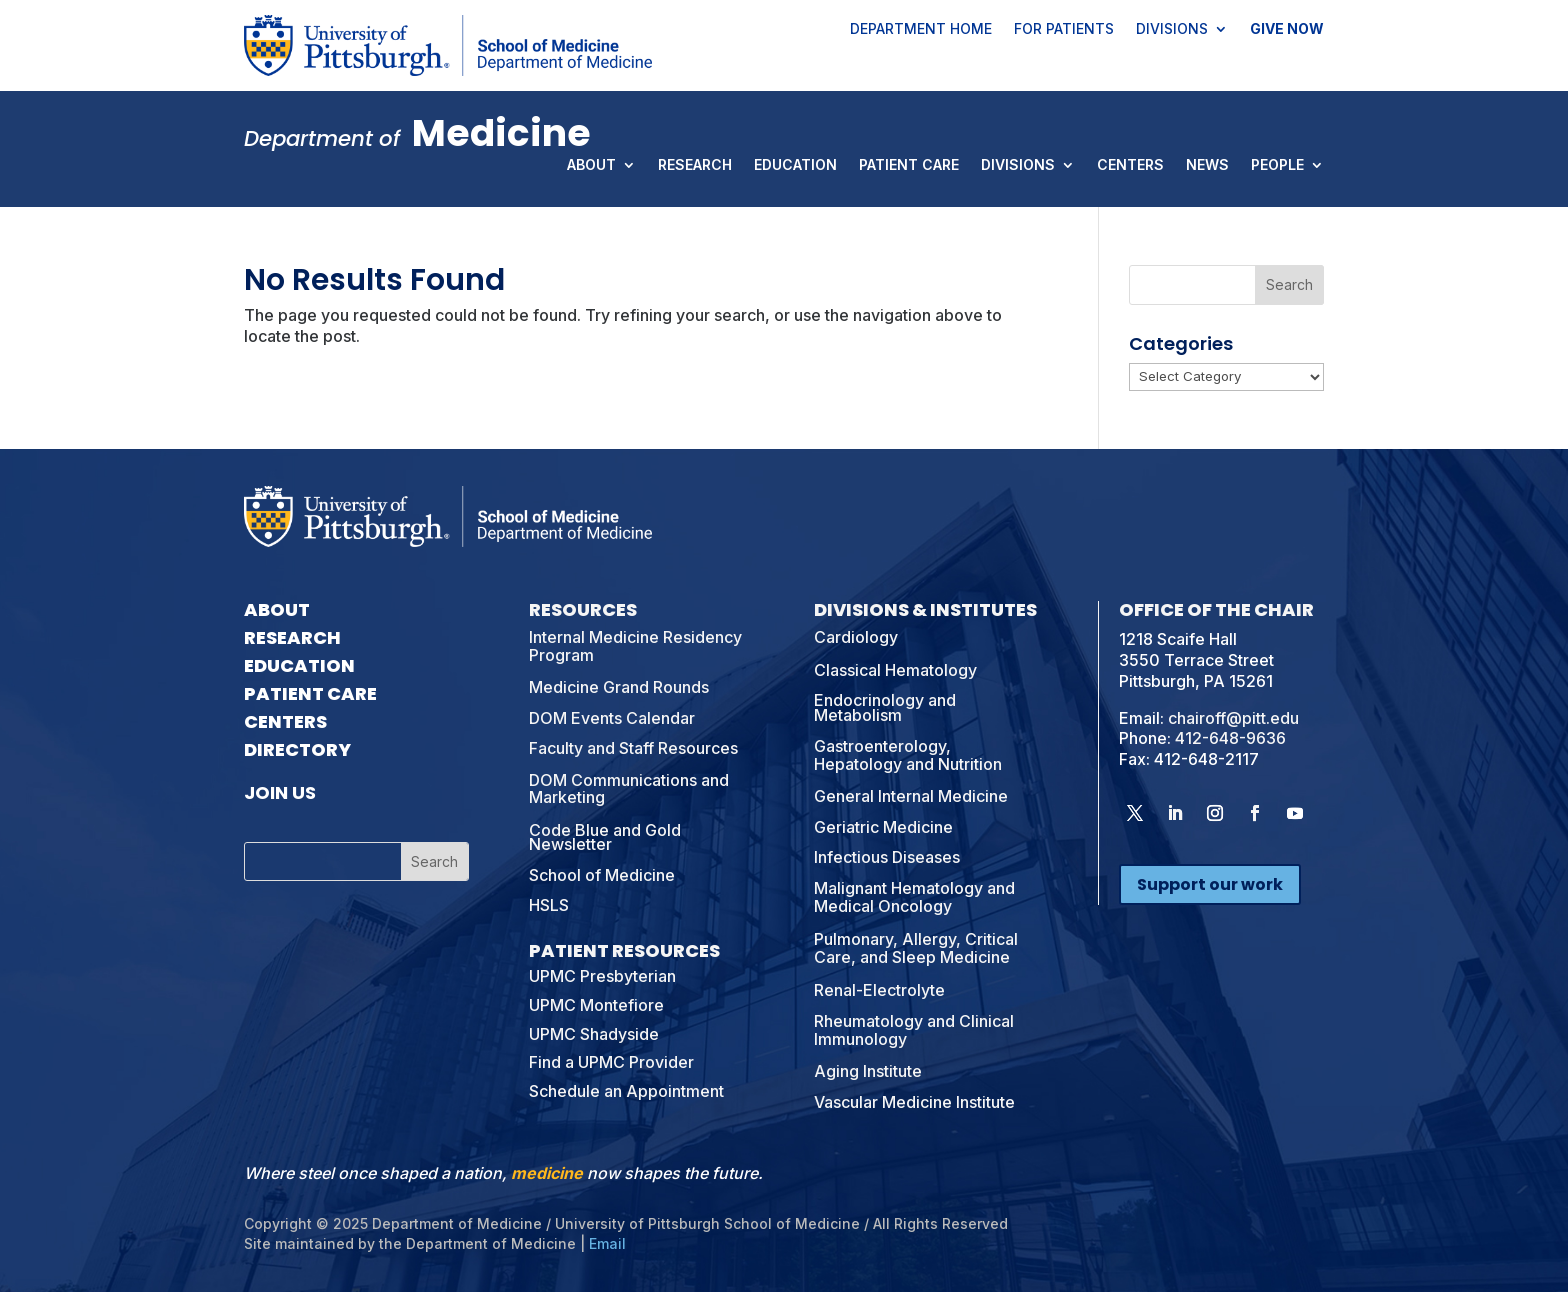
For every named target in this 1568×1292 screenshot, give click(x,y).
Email (607, 1243)
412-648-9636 (1230, 738)
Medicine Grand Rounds (619, 687)
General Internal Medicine (911, 796)
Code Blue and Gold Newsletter (605, 837)
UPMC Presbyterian (602, 976)
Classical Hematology (895, 670)
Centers (1130, 166)
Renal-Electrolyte (879, 990)
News (1207, 166)
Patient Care (909, 166)
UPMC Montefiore (596, 1005)
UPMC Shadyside (594, 1034)
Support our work (1210, 884)
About (591, 166)
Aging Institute (868, 1071)
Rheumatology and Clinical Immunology (914, 1030)
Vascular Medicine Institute (914, 1102)
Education (795, 166)
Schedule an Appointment (626, 1091)
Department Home (921, 30)
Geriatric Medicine (883, 827)
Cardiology (856, 637)
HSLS (549, 905)
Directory (297, 749)
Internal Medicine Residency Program (635, 646)
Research (695, 166)
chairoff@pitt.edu (1233, 718)
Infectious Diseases (887, 857)
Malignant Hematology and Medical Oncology (914, 897)
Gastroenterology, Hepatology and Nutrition (908, 755)
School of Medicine (602, 875)
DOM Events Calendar (612, 718)
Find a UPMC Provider (611, 1062)
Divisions (1172, 30)
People (1277, 166)
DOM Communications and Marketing (629, 789)
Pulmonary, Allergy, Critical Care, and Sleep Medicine (916, 948)
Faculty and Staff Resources (633, 748)
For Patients (1064, 30)
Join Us (280, 792)
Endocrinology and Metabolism (885, 707)
